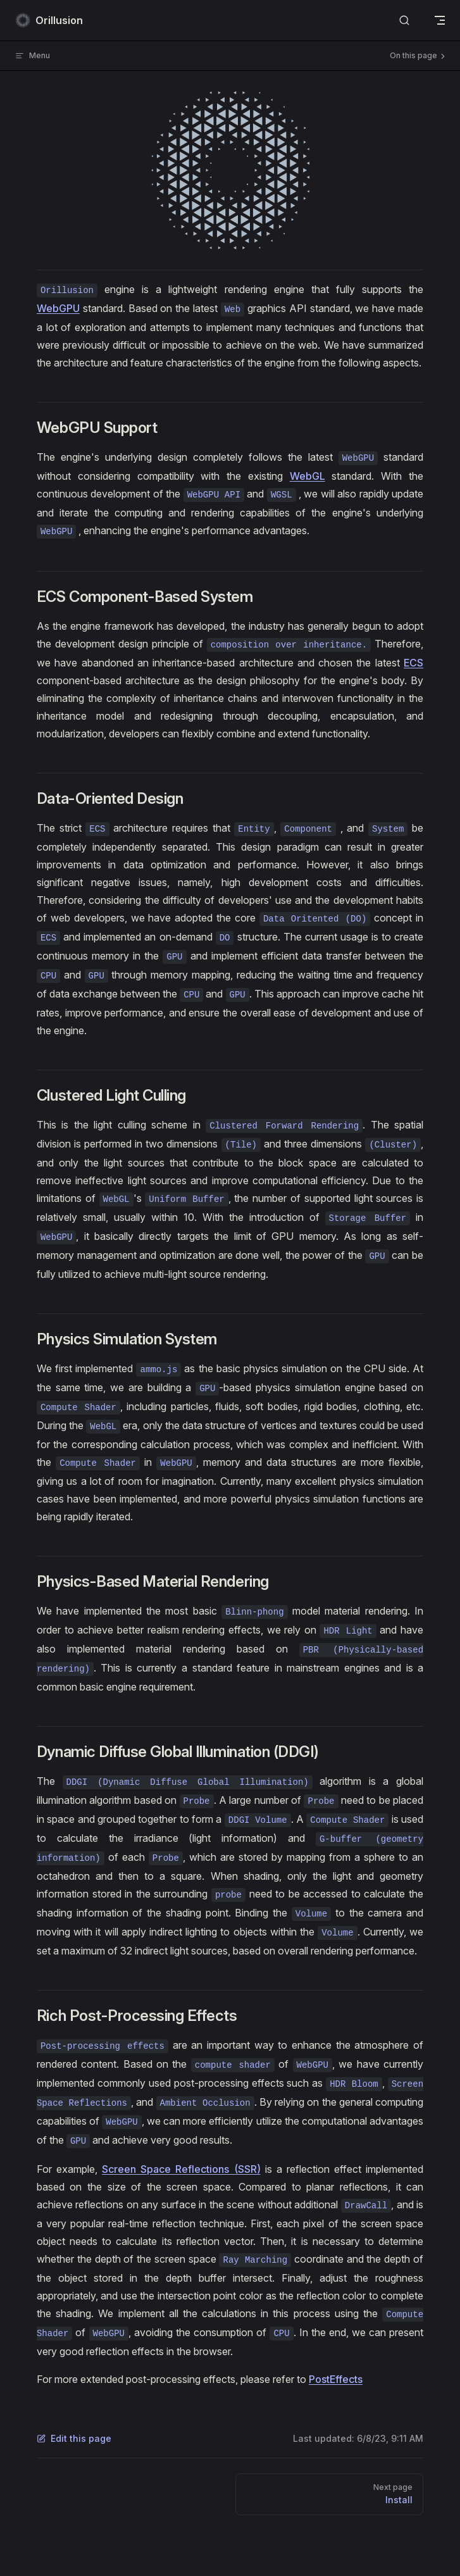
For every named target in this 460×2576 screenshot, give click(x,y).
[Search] (404, 20)
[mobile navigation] (440, 20)
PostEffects (336, 2379)
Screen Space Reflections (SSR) (181, 2169)
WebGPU (58, 308)
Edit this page (74, 2438)
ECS (413, 662)
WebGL (307, 476)
